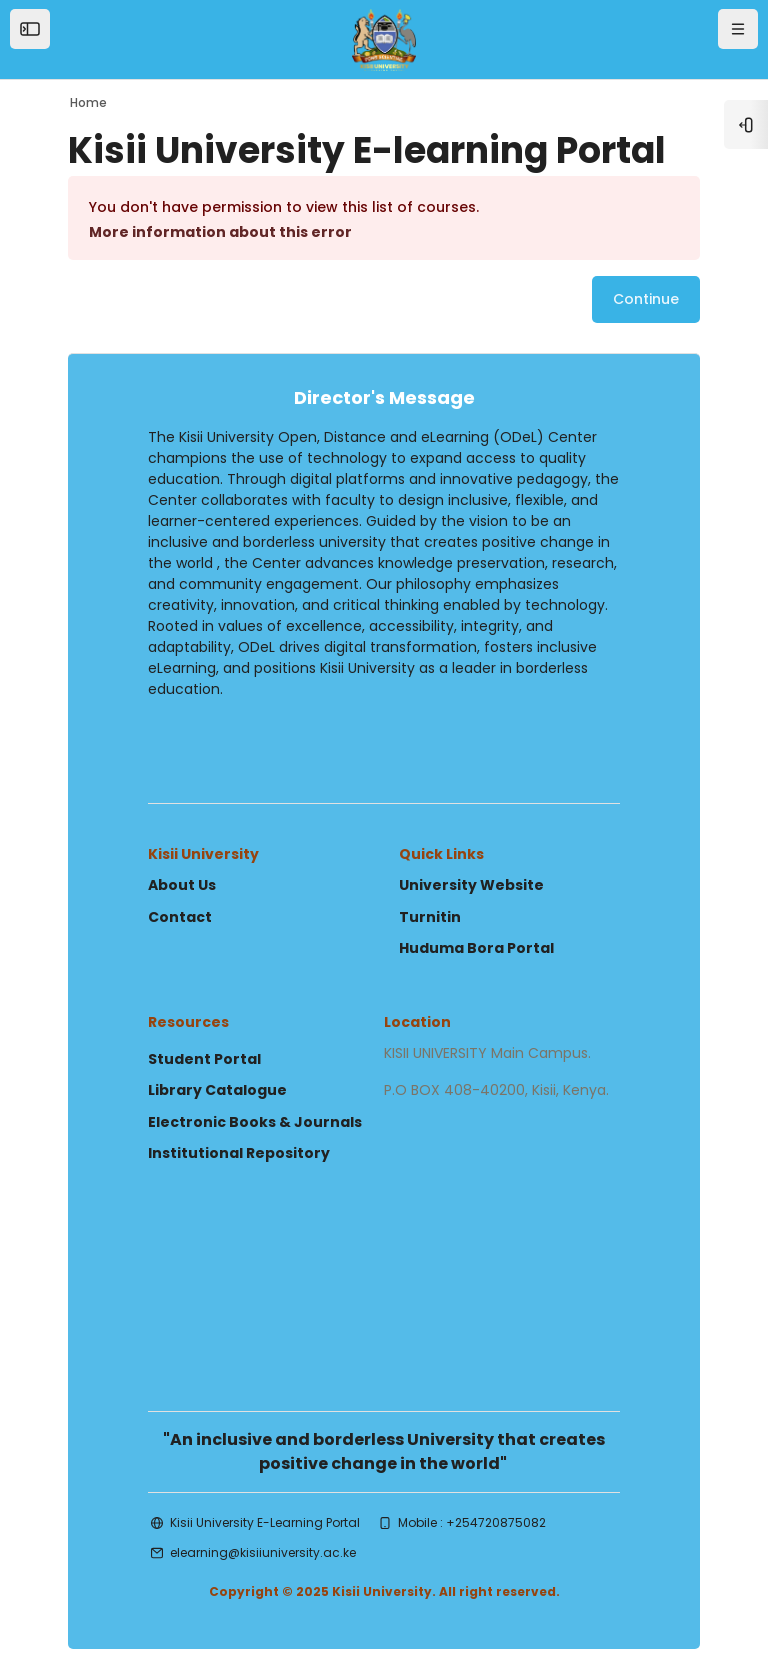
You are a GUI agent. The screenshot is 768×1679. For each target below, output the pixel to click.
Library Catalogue (217, 1090)
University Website (471, 885)
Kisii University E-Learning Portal (265, 1522)
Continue (646, 299)
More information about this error (220, 232)
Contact (180, 917)
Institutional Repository (239, 1153)
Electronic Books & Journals (255, 1122)
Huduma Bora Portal (476, 948)
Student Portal (204, 1059)
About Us (182, 885)
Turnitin (430, 917)
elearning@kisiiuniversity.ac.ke (263, 1552)
